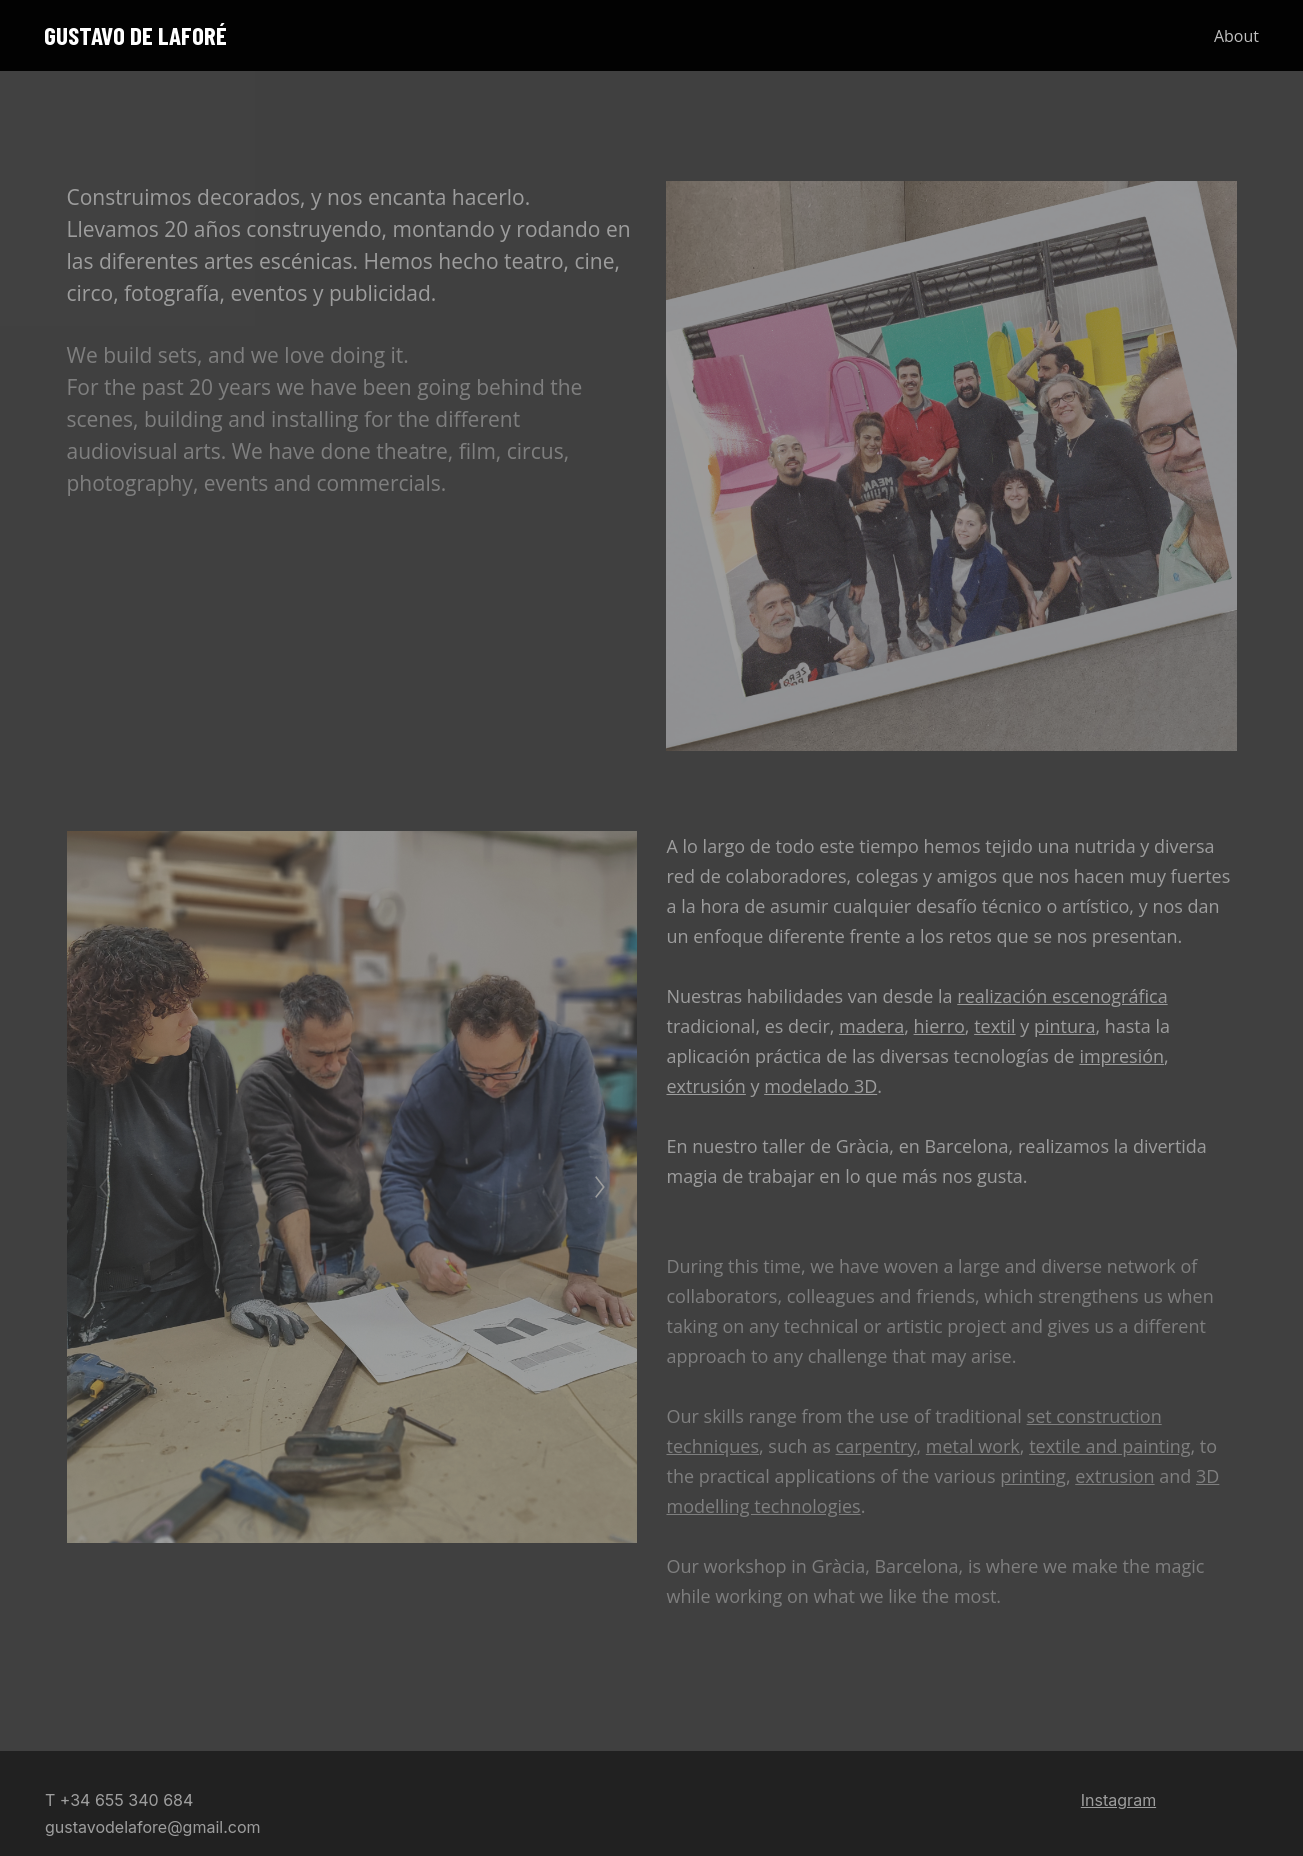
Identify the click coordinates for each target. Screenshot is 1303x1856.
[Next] (600, 1187)
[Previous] (104, 1187)
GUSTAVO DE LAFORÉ (135, 35)
